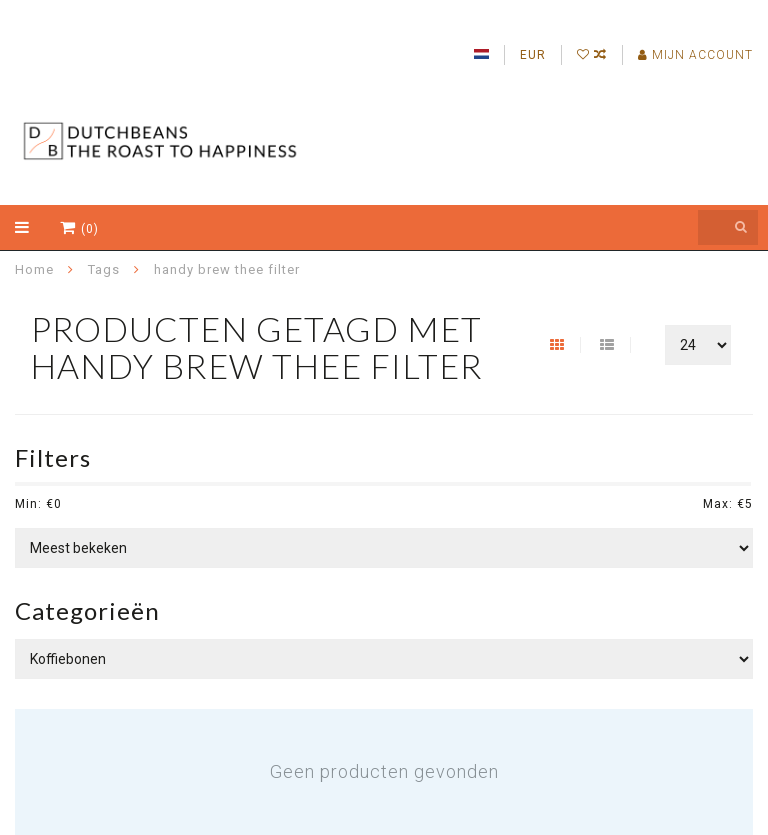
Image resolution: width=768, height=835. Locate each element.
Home (34, 269)
